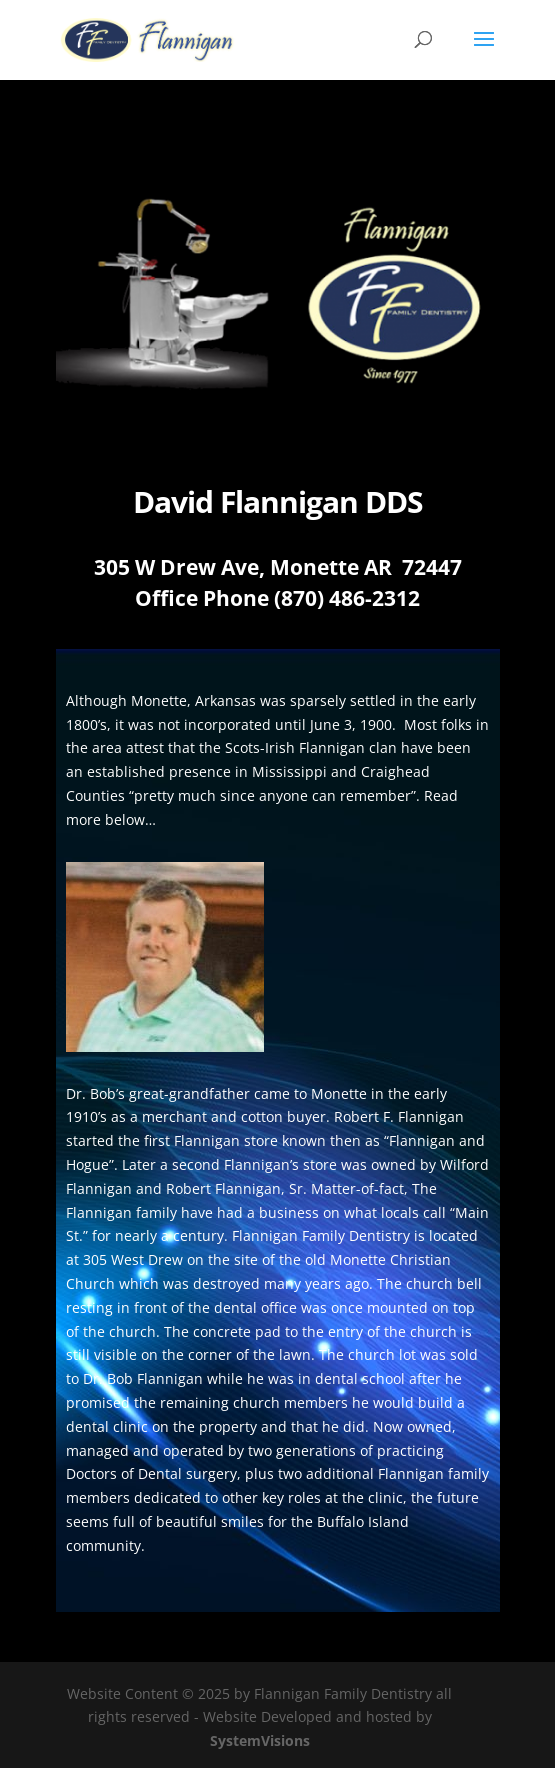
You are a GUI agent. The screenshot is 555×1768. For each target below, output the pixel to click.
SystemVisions (260, 1740)
